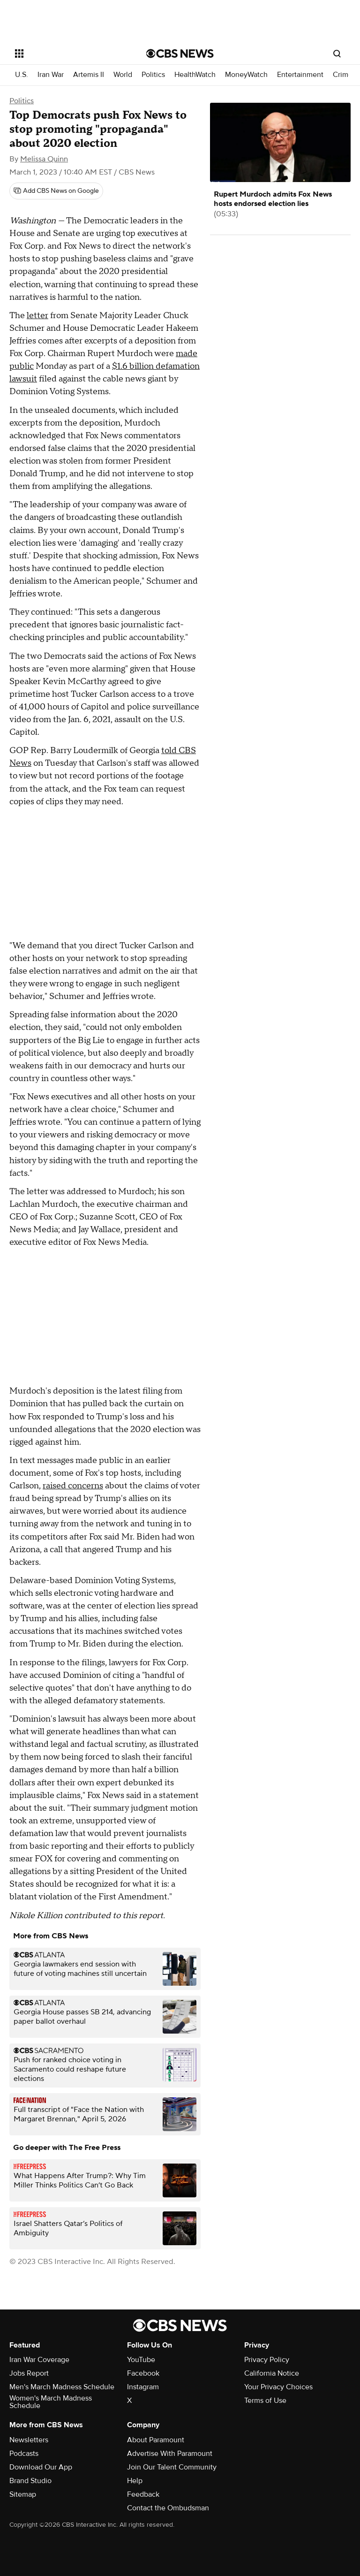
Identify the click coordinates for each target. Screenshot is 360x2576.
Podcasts (23, 2453)
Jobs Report (29, 2373)
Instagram (143, 2387)
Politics (153, 74)
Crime (342, 74)
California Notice (271, 2373)
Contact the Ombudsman (168, 2508)
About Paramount (155, 2440)
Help (134, 2481)
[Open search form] (337, 53)
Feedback (143, 2494)
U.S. (21, 74)
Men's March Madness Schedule (61, 2387)
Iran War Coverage (39, 2359)
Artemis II (88, 74)
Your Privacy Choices (278, 2387)
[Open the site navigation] (70, 53)
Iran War (51, 74)
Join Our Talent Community (172, 2467)
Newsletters (28, 2440)
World (122, 74)
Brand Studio (30, 2481)
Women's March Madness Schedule (50, 2401)
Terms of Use (265, 2400)
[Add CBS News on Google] (56, 191)
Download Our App (40, 2467)
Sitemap (22, 2494)
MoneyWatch (246, 74)
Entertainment (300, 74)
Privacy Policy (266, 2359)
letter (37, 315)
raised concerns (73, 1485)
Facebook (143, 2373)
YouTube (141, 2359)
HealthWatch (195, 74)
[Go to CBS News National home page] (180, 53)
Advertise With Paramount (169, 2453)
